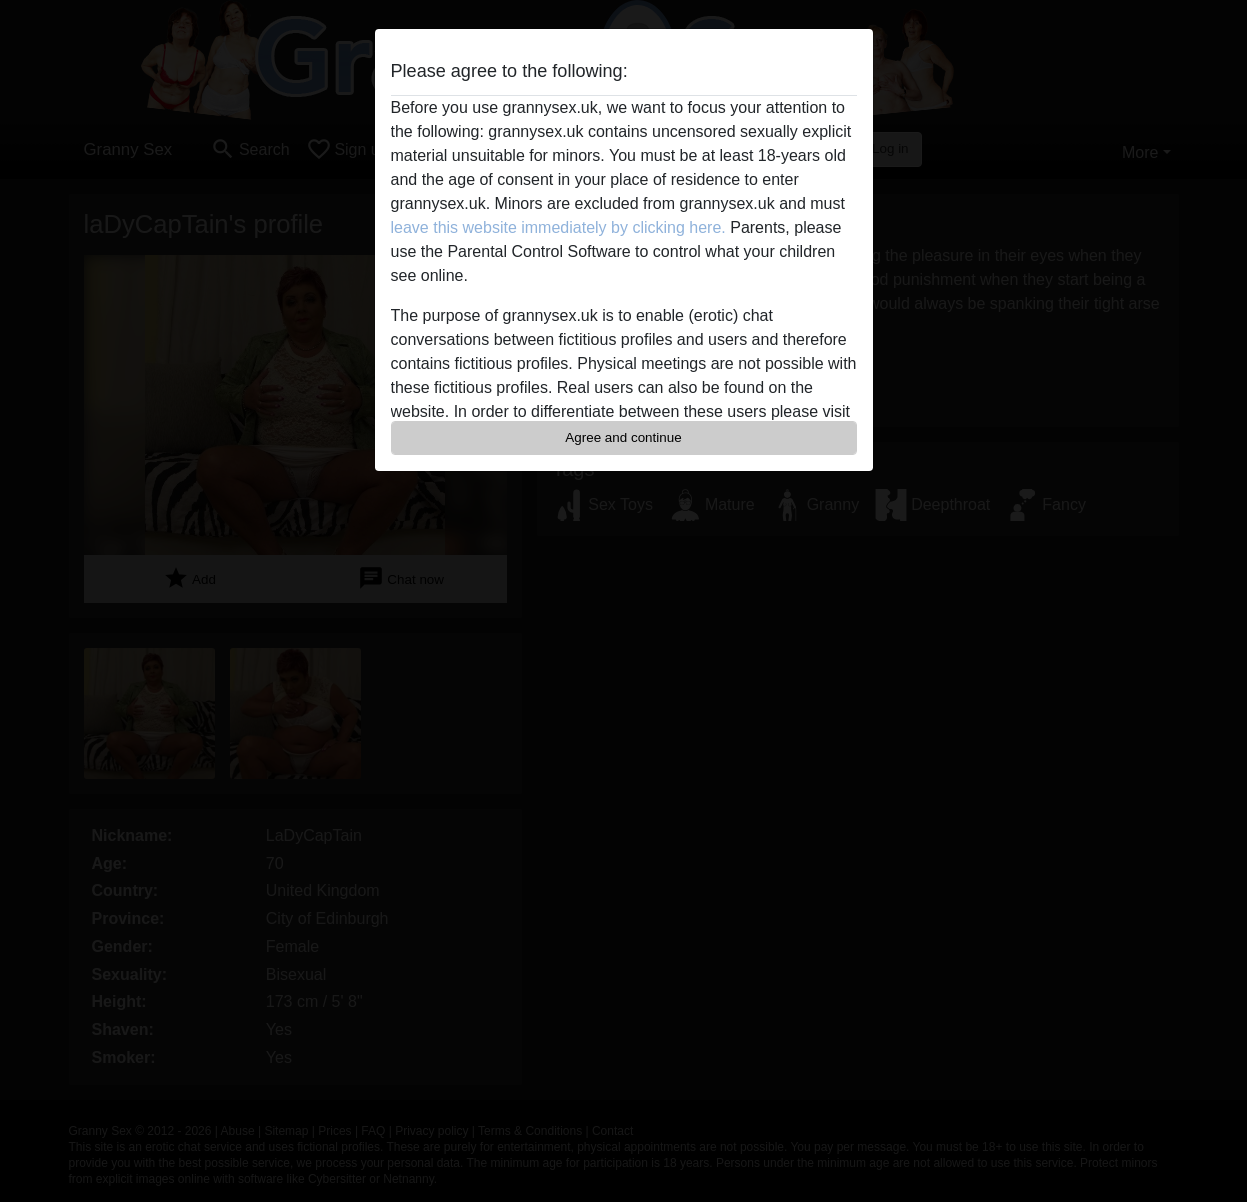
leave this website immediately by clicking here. (558, 227)
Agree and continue (623, 437)
